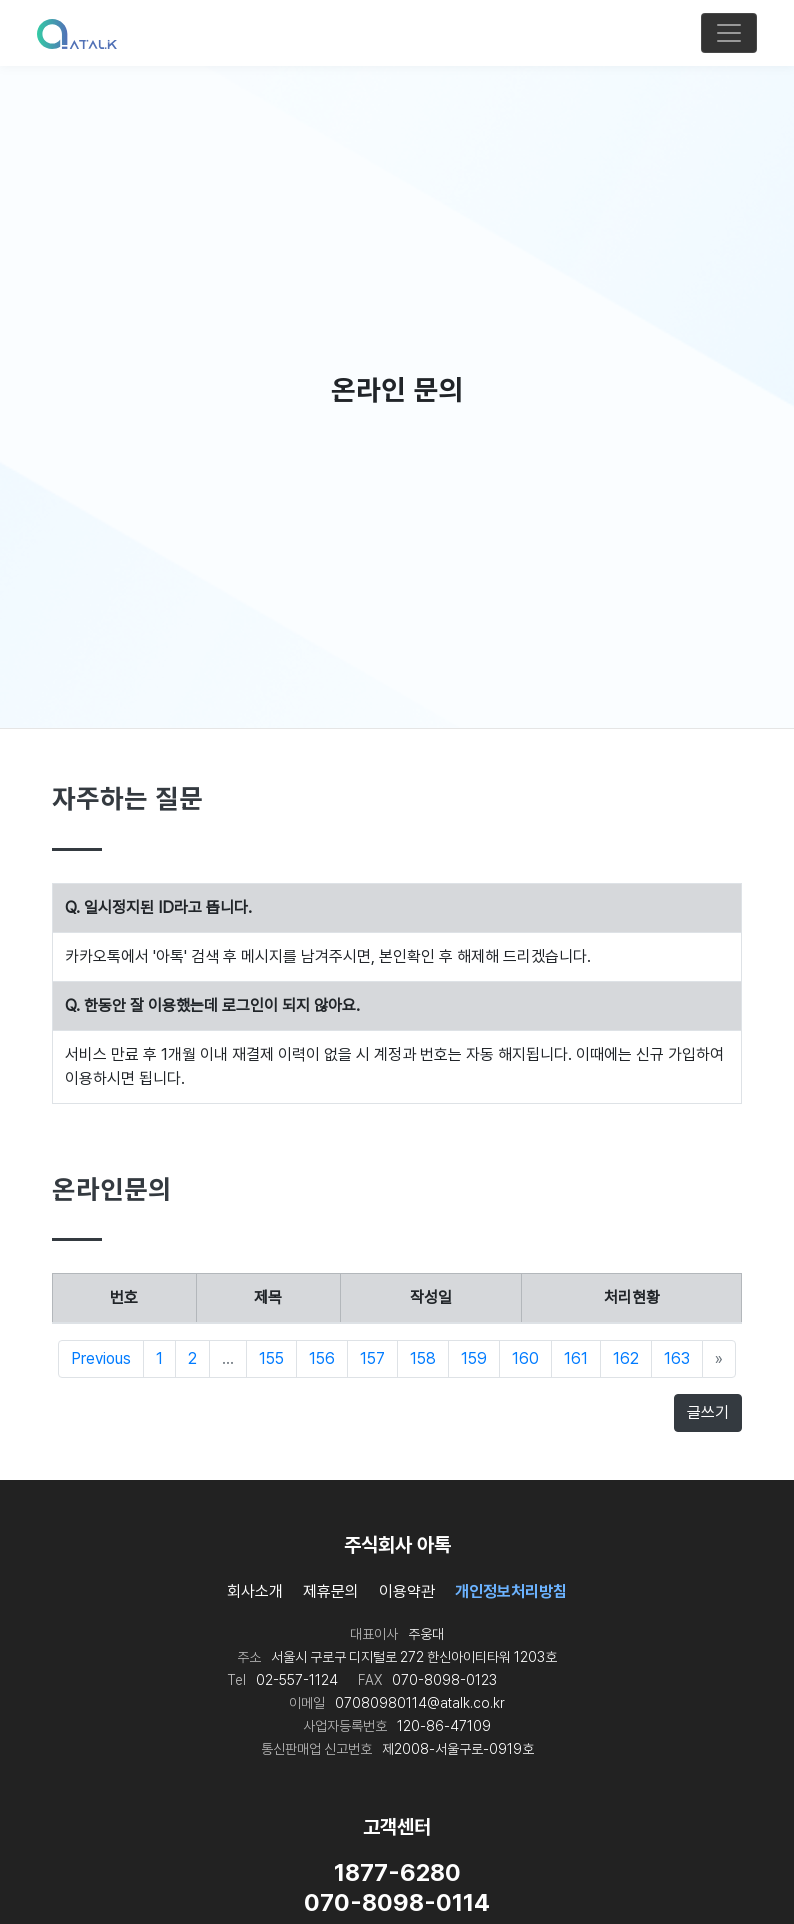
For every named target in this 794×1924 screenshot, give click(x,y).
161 (576, 1358)
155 (271, 1358)
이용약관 (407, 1591)
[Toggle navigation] (729, 33)
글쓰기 (708, 1412)
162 (626, 1358)
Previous (101, 1358)
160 (525, 1358)
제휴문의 (331, 1591)
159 (474, 1358)
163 (677, 1358)
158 (423, 1358)
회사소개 (255, 1591)
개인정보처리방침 (511, 1591)
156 (322, 1358)
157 (372, 1358)
